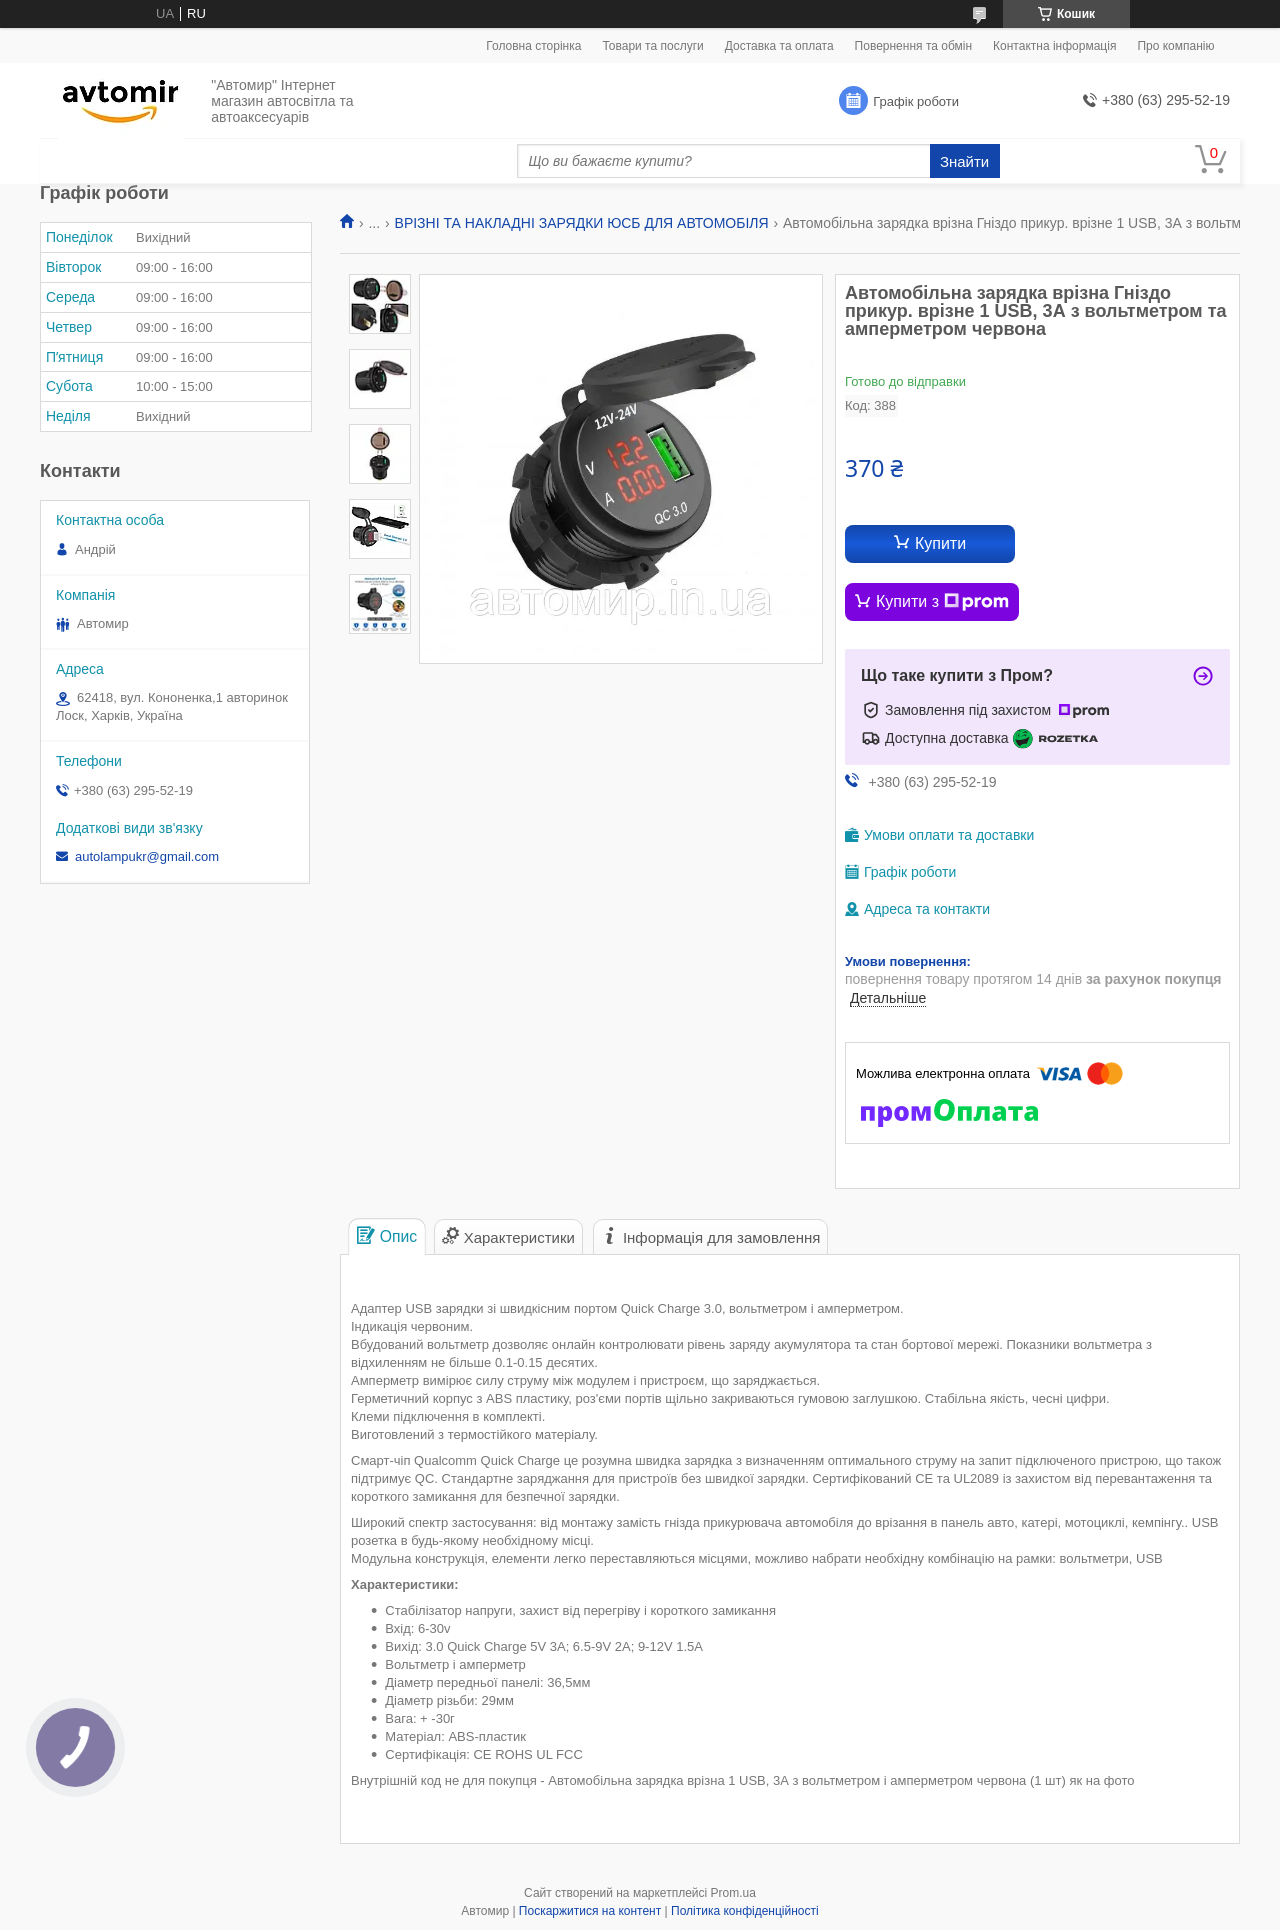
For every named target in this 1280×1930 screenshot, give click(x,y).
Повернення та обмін (913, 46)
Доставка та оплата (779, 46)
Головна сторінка (533, 46)
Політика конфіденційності (745, 1911)
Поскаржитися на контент (590, 1911)
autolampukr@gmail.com (147, 856)
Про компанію (1175, 46)
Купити (940, 543)
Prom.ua (733, 1893)
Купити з (942, 602)
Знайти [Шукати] (964, 161)
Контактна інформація (1054, 46)
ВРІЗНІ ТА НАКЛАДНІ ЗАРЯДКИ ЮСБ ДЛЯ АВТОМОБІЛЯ (582, 223)
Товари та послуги (652, 46)
